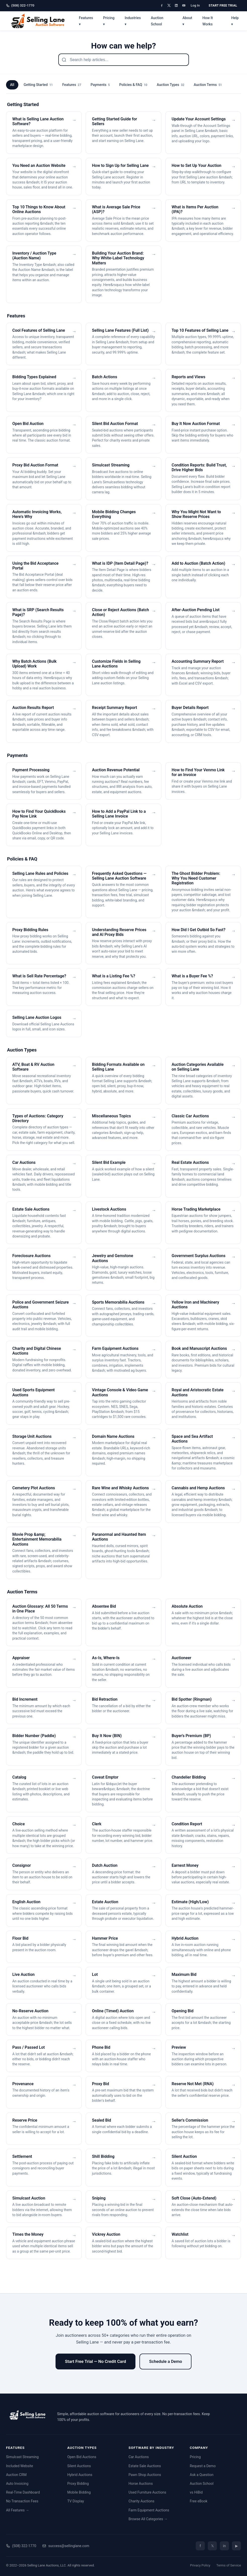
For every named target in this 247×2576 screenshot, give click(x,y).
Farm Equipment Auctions (149, 2510)
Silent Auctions (79, 2466)
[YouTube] (184, 5)
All (12, 85)
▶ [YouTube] (236, 2546)
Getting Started (38, 85)
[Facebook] (162, 5)
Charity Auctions (142, 2501)
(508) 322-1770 (20, 5)
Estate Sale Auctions (145, 2466)
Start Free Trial (223, 5)
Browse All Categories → (148, 2519)
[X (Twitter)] (169, 5)
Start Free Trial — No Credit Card (95, 2361)
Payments (100, 85)
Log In (195, 5)
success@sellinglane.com (65, 2546)
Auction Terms (208, 85)
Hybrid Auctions (79, 2475)
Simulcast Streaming (22, 2457)
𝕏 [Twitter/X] (212, 2546)
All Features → (17, 2510)
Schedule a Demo (165, 2361)
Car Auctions (139, 2457)
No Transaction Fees (22, 2501)
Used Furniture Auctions (147, 2492)
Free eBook (198, 2501)
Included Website (19, 2466)
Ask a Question (201, 2475)
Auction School (202, 2484)
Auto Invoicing (17, 2484)
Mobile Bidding (79, 2492)
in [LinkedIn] (224, 2546)
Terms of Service (228, 2565)
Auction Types (170, 85)
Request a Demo (203, 2466)
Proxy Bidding (78, 2484)
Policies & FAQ (133, 85)
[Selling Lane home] (39, 21)
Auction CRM (16, 2475)
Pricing (195, 2457)
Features (71, 85)
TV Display (75, 2501)
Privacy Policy (200, 2565)
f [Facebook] (200, 2546)
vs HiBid (196, 2492)
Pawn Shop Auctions (145, 2475)
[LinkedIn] (176, 5)
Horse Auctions (141, 2484)
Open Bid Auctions (81, 2457)
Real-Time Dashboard (23, 2492)
